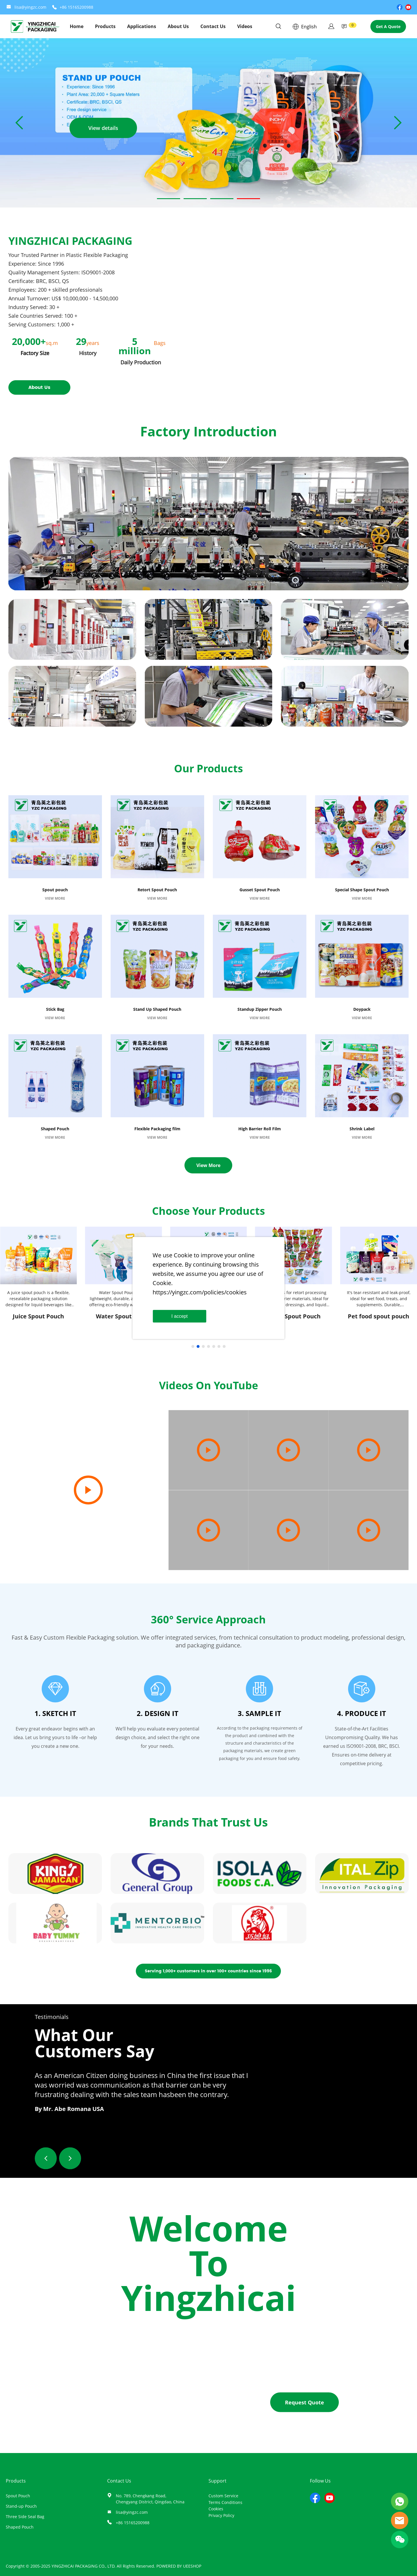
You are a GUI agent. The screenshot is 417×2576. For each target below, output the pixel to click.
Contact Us (213, 26)
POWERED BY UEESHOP (178, 2566)
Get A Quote (388, 26)
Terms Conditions (225, 2502)
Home (76, 26)
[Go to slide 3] (221, 198)
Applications (141, 26)
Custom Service (223, 2495)
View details (103, 127)
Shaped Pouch (20, 2527)
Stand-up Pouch (21, 2506)
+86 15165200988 (76, 7)
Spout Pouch (18, 2495)
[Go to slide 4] (248, 198)
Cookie (183, 1255)
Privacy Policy (221, 2515)
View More (208, 1165)
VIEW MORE (55, 898)
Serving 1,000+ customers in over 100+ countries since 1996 (208, 1971)
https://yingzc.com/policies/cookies (200, 1292)
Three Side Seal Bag (25, 2516)
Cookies (216, 2508)
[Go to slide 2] (195, 198)
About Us (178, 26)
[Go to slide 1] (168, 198)
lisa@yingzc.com (30, 7)
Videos (244, 26)
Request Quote (304, 2402)
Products (105, 26)
